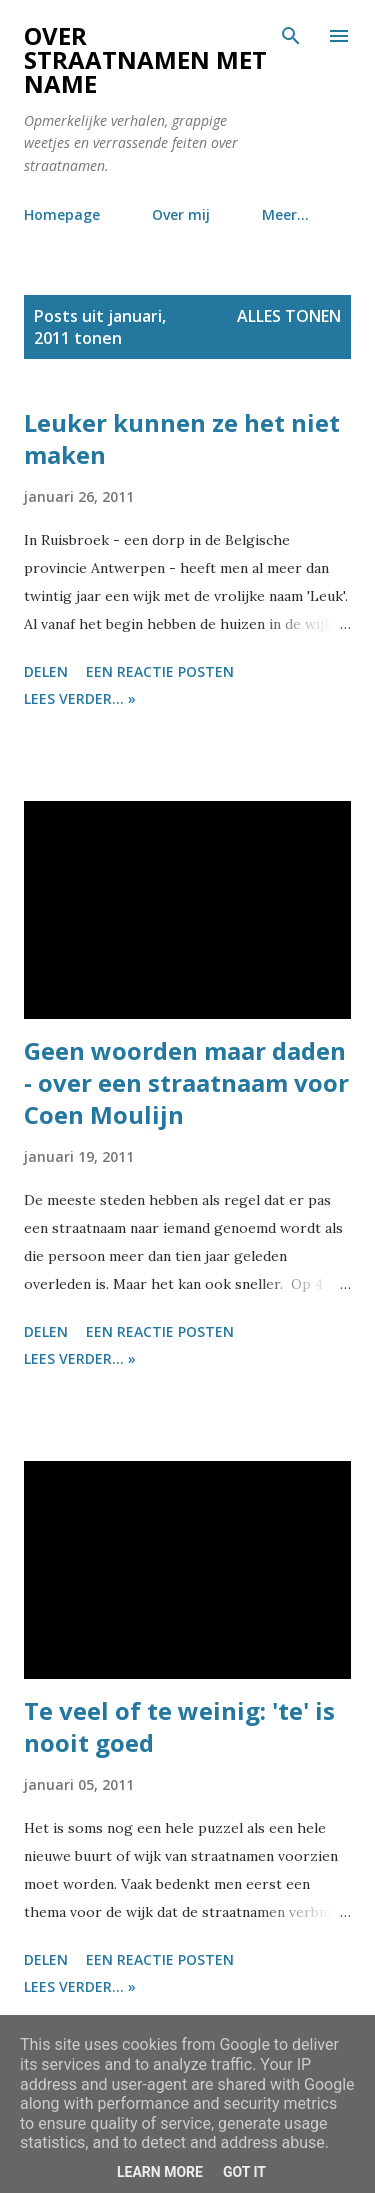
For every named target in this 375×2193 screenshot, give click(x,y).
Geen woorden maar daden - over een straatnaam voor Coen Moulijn (186, 1082)
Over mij (181, 214)
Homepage (62, 214)
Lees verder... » (80, 698)
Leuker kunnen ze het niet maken (182, 438)
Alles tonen (289, 316)
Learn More (160, 2172)
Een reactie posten (160, 671)
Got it (244, 2172)
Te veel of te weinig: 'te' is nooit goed (179, 1726)
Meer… (285, 214)
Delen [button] (46, 671)
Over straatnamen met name (145, 59)
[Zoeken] (291, 36)
